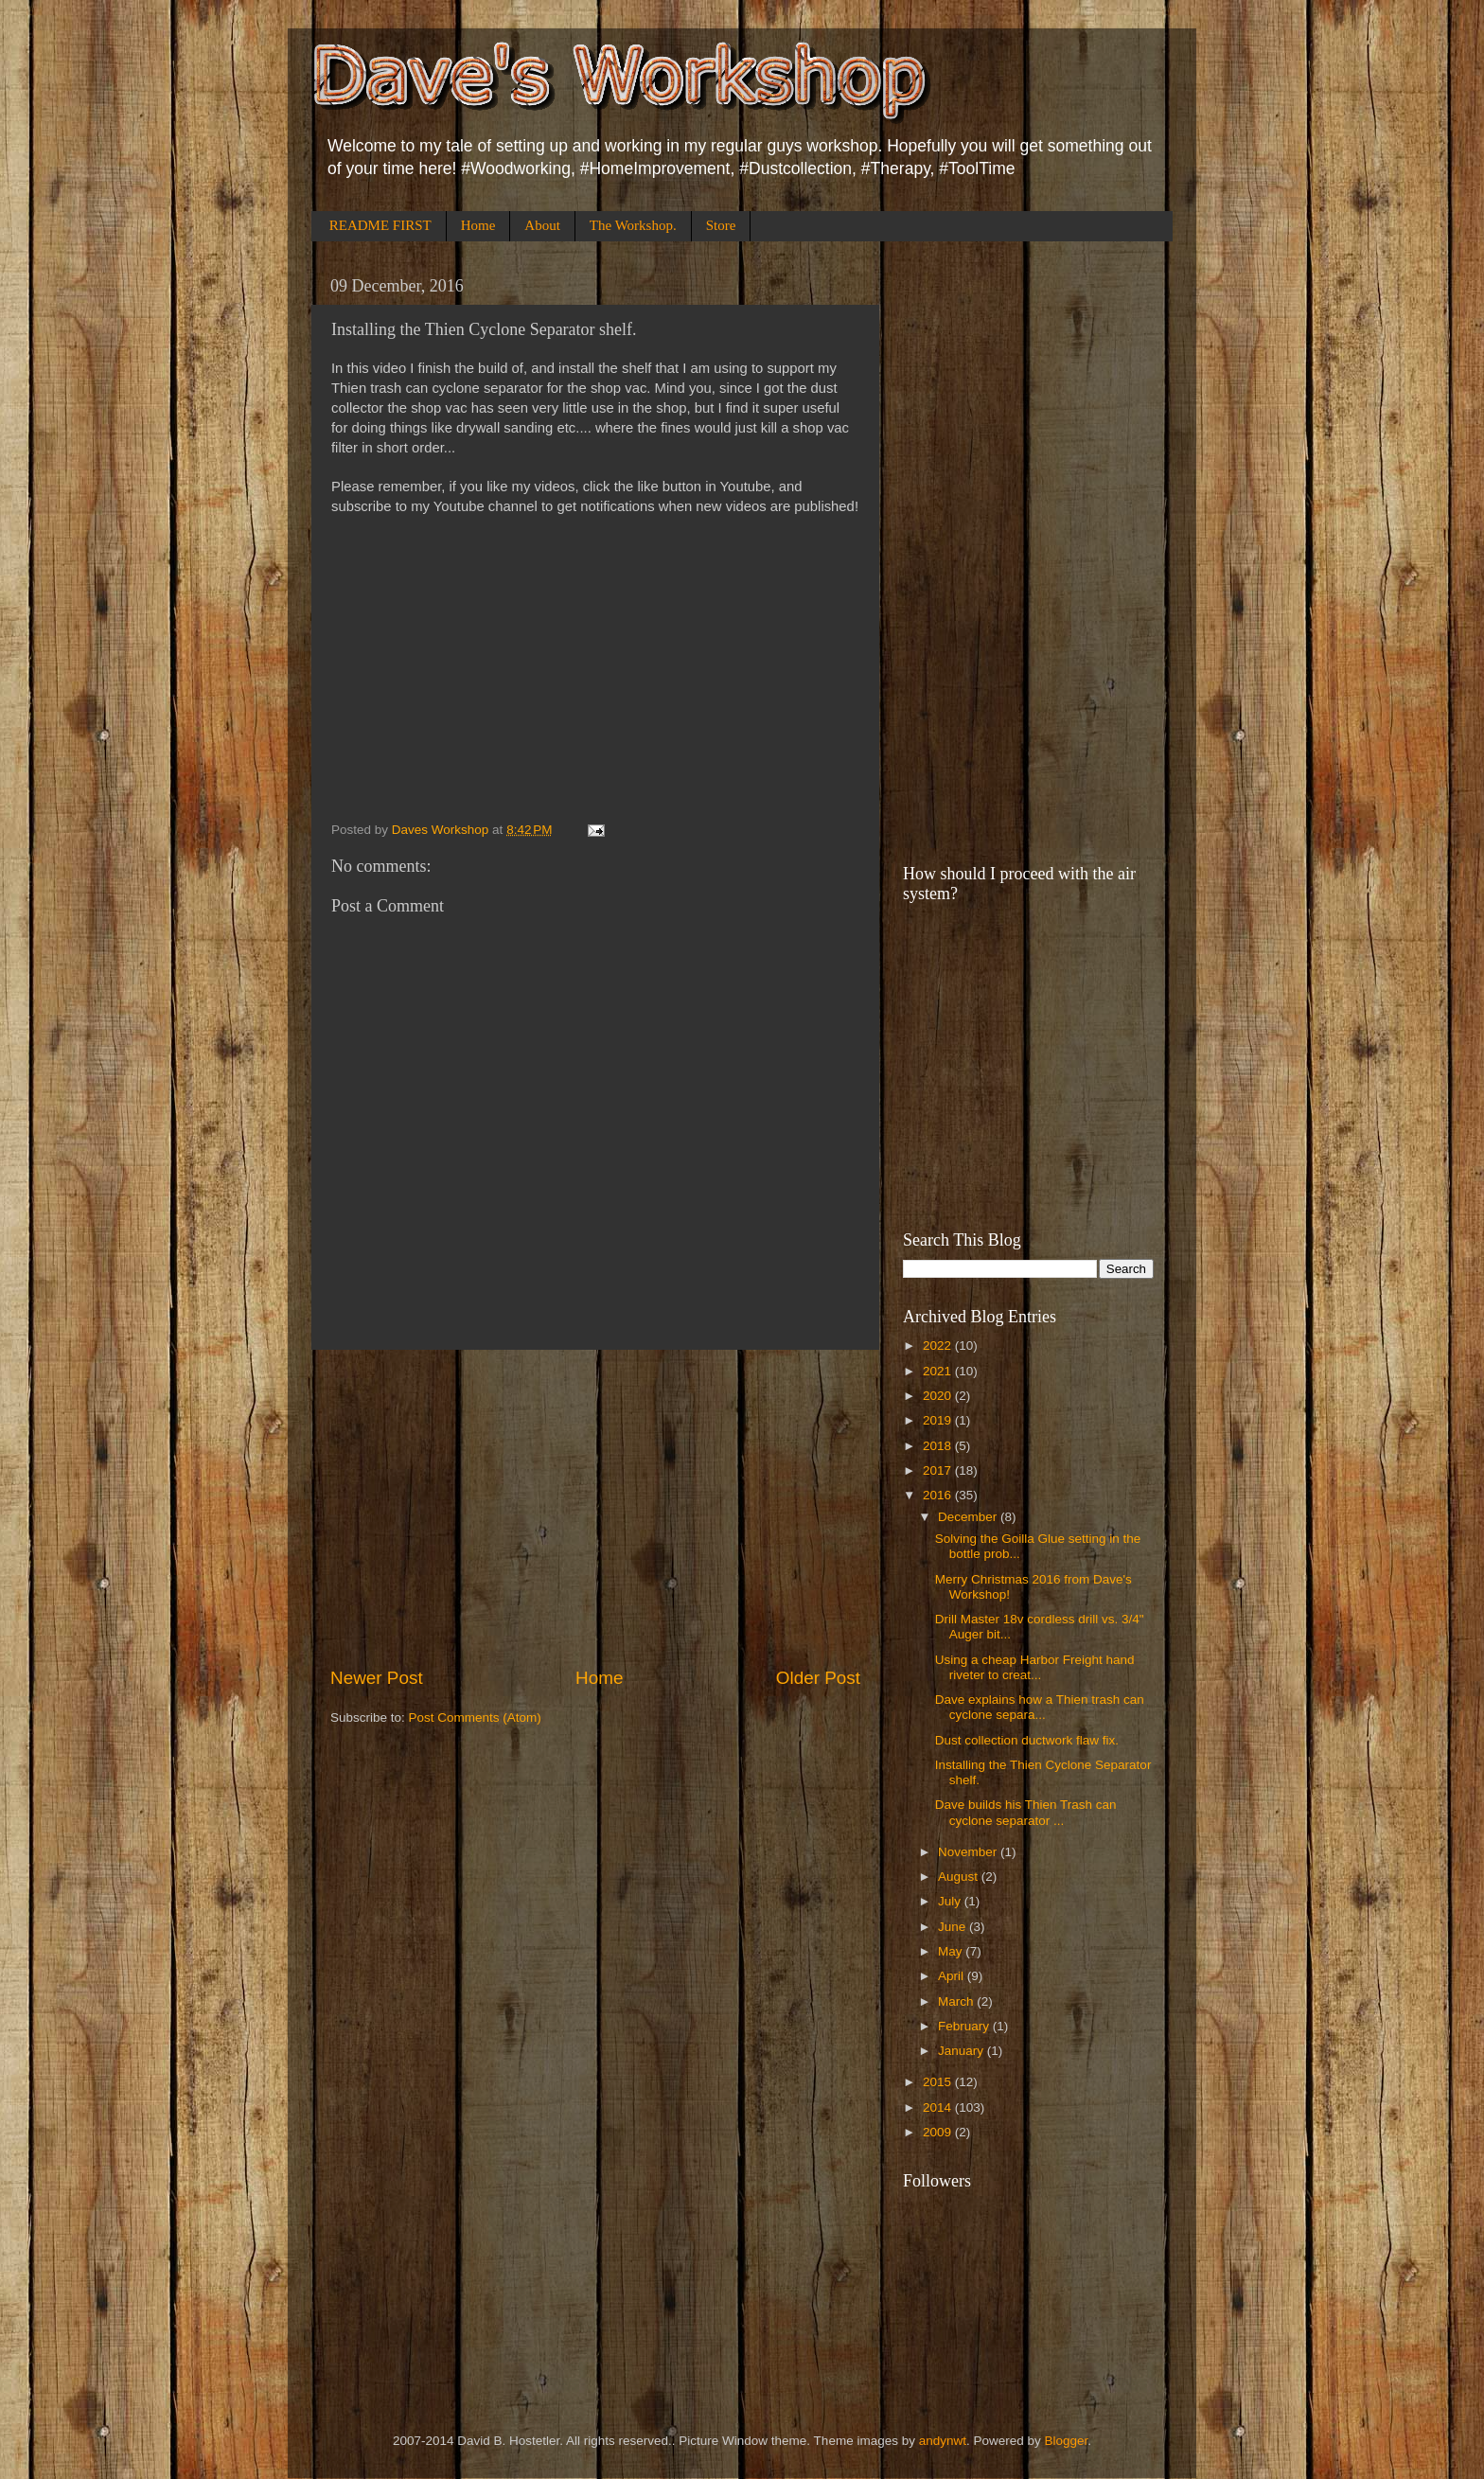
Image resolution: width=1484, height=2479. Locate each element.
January (962, 2051)
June (953, 1927)
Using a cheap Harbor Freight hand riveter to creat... (1035, 1667)
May (951, 1951)
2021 (939, 1371)
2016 (939, 1495)
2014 (939, 2107)
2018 (939, 1446)
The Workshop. (633, 225)
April (952, 1976)
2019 (939, 1420)
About (542, 225)
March (957, 2001)
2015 (939, 2082)
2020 (939, 1396)
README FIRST (380, 225)
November (969, 1852)
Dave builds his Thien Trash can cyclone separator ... (1026, 1812)
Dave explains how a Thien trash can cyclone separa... (1039, 1707)
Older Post (818, 1678)
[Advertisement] (595, 1507)
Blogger (1066, 2441)
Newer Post (376, 1678)
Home (478, 225)
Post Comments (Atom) (475, 1717)
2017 (939, 1470)
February (965, 2026)
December (969, 1517)
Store (721, 225)
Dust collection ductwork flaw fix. (1027, 1740)
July (951, 1901)
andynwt (942, 2441)
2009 (939, 2132)
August (959, 1876)
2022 (939, 1345)
